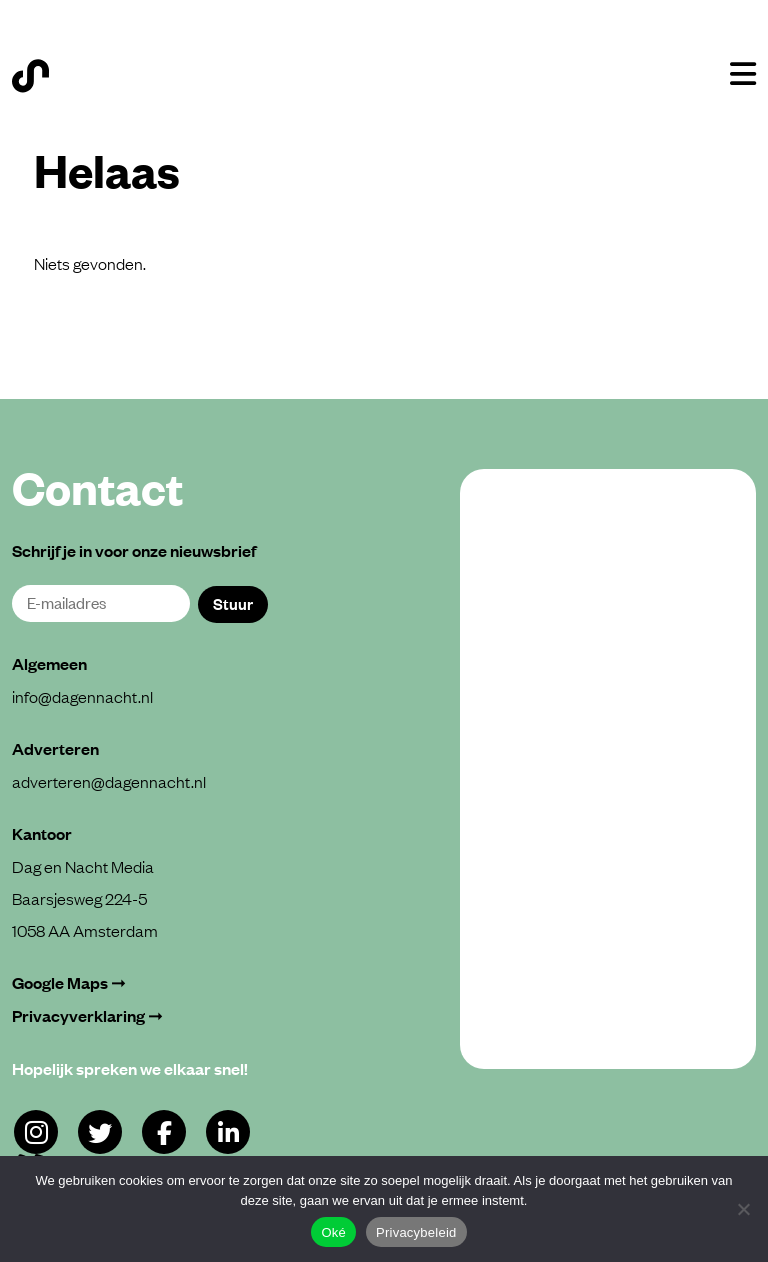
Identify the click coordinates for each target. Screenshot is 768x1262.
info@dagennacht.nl (82, 696)
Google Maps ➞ (69, 982)
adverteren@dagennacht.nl (109, 781)
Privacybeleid (416, 1232)
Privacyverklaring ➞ (87, 1015)
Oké (333, 1232)
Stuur (233, 603)
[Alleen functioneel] (743, 1209)
